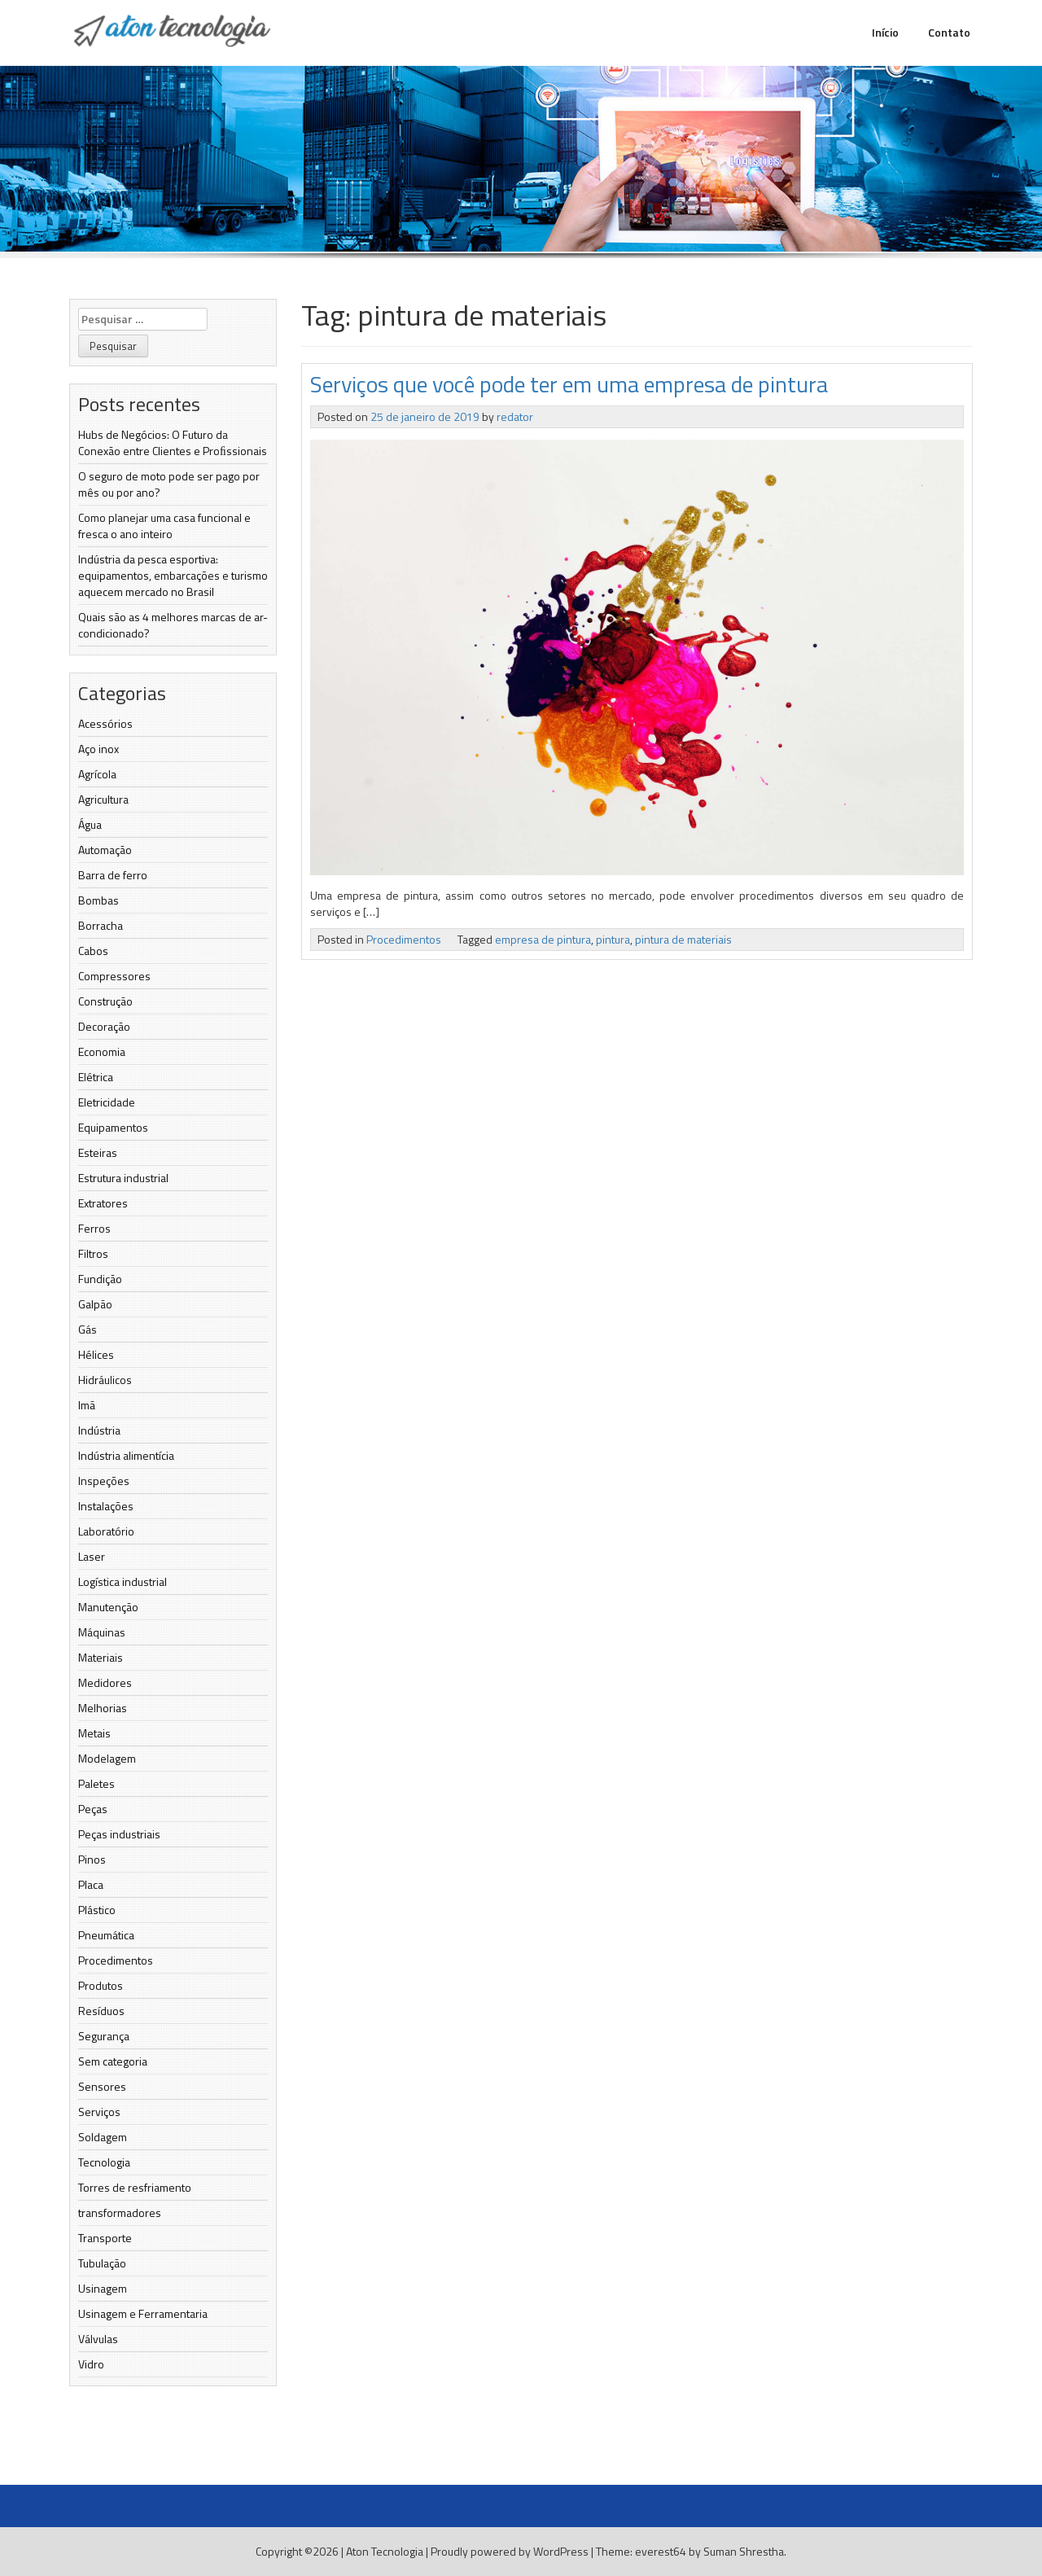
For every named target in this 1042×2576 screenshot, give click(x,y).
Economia (101, 1051)
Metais (94, 1732)
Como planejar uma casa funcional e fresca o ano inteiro (164, 525)
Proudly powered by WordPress (510, 2551)
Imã (86, 1404)
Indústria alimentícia (126, 1455)
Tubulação (102, 2263)
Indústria (99, 1430)
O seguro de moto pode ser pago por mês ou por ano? (169, 484)
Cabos (93, 950)
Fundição (100, 1278)
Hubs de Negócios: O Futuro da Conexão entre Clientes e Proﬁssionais (172, 442)
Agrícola (97, 773)
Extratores (103, 1202)
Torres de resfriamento (134, 2187)
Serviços (99, 2111)
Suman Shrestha (743, 2551)
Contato (949, 32)
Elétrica (95, 1076)
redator (515, 416)
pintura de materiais (683, 939)
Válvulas (98, 2338)
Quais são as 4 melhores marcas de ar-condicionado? (173, 625)
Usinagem (102, 2288)
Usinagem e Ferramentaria (143, 2313)
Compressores (114, 975)
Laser (91, 1556)
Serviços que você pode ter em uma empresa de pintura (569, 383)
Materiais (100, 1657)
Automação (105, 849)
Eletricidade (106, 1102)
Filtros (93, 1253)
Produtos (100, 1985)
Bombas (98, 900)
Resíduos (101, 2010)
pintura (613, 939)
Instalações (106, 1505)
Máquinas (101, 1632)
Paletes (96, 1783)
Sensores (102, 2086)
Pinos (92, 1859)
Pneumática (106, 1934)
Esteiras (97, 1152)
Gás (87, 1329)
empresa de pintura (543, 939)
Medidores (105, 1682)
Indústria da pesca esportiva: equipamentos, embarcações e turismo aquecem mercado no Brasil (173, 575)
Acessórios (105, 723)
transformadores (119, 2212)
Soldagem (102, 2136)
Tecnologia (104, 2162)
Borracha (100, 925)
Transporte (105, 2237)
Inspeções (103, 1480)
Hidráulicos (105, 1379)
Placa (90, 1884)
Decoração (104, 1026)
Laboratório (106, 1531)
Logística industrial (122, 1581)
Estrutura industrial (123, 1177)
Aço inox (98, 748)
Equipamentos (113, 1127)
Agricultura (103, 799)
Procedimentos (115, 1960)
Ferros (94, 1228)
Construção (105, 1001)
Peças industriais (119, 1833)
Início (885, 32)
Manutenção (108, 1606)
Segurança (103, 2035)
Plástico (97, 1909)
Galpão (95, 1303)
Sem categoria (112, 2061)
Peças (92, 1808)
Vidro (91, 2363)
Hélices (96, 1354)
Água (90, 824)
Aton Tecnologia (384, 2551)
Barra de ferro (112, 874)
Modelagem (107, 1758)
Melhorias (102, 1707)
